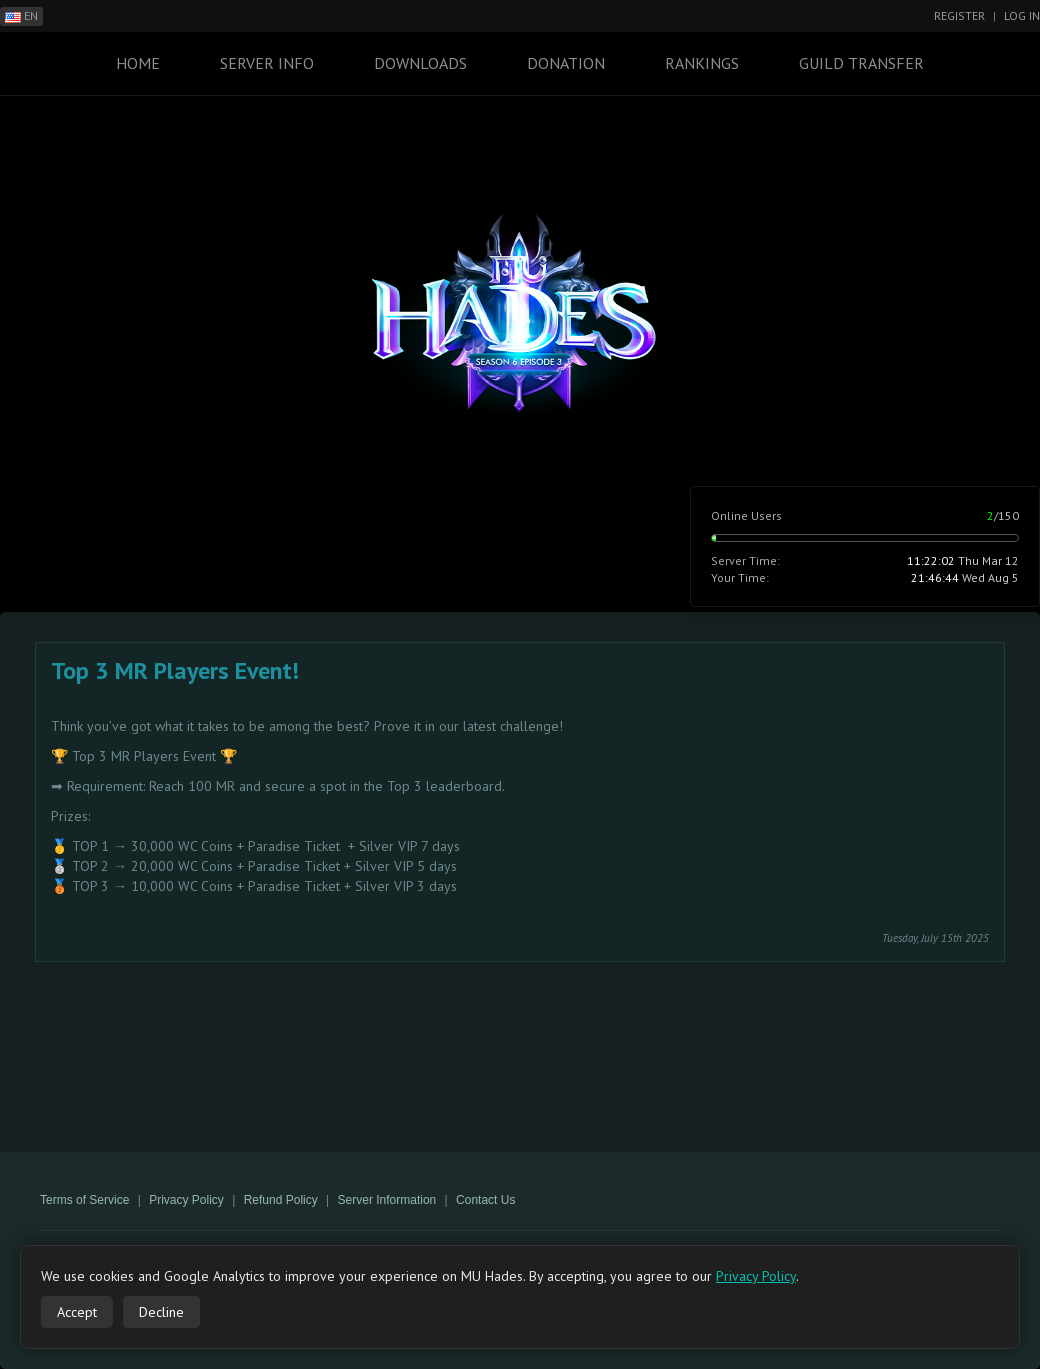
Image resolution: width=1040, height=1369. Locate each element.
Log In (1022, 15)
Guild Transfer (861, 63)
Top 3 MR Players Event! (175, 670)
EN (21, 15)
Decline (161, 1312)
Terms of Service (84, 1200)
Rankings (702, 63)
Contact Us (485, 1200)
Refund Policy (281, 1200)
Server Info (267, 63)
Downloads (420, 63)
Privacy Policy (186, 1200)
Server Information (387, 1200)
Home (138, 63)
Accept (77, 1312)
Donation (566, 63)
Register (959, 15)
